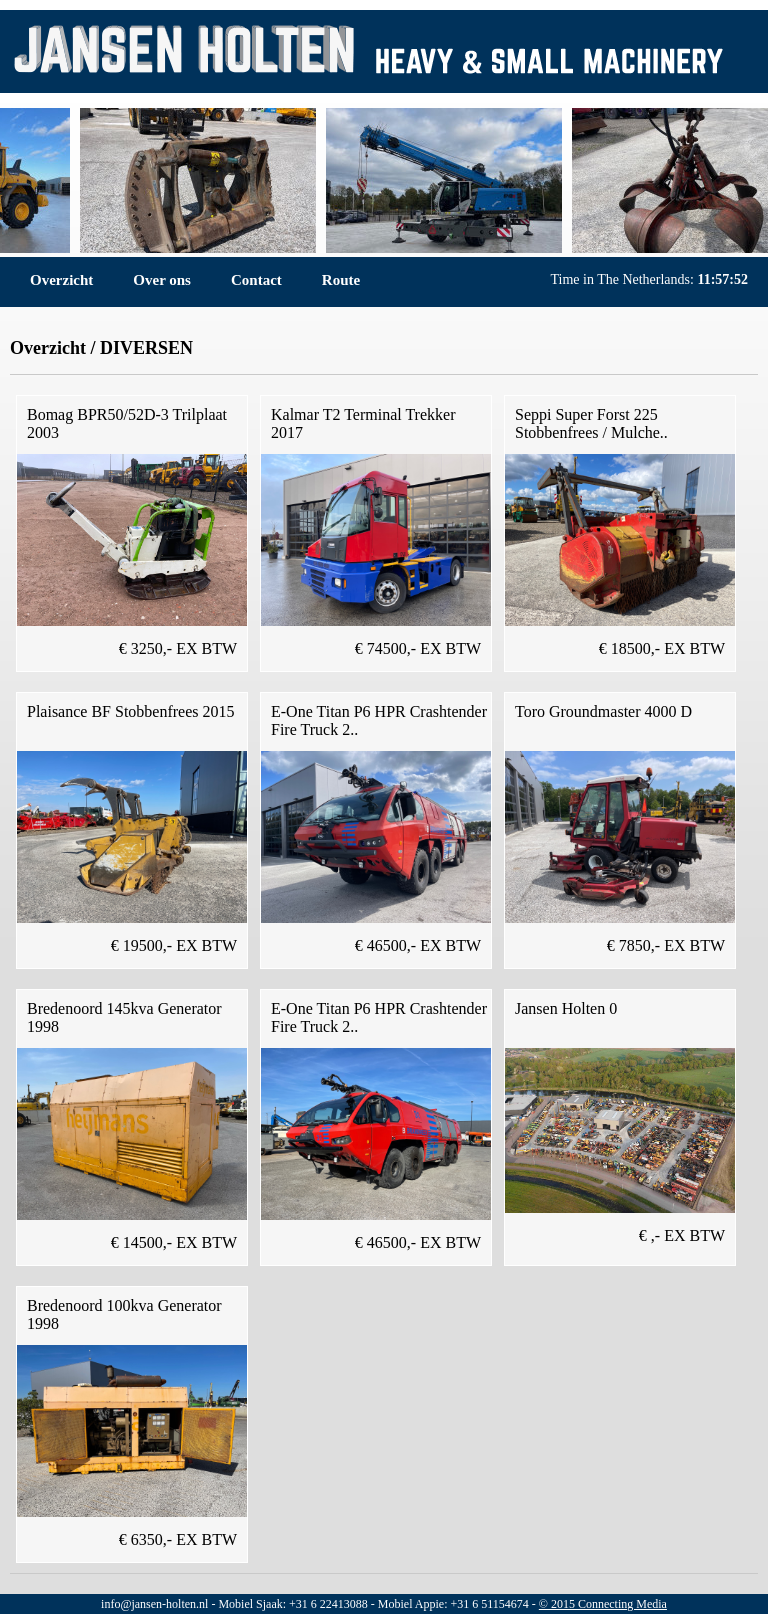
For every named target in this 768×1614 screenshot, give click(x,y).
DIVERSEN (146, 348)
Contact (256, 280)
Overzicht (61, 280)
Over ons (162, 280)
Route (341, 280)
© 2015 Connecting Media (603, 1604)
